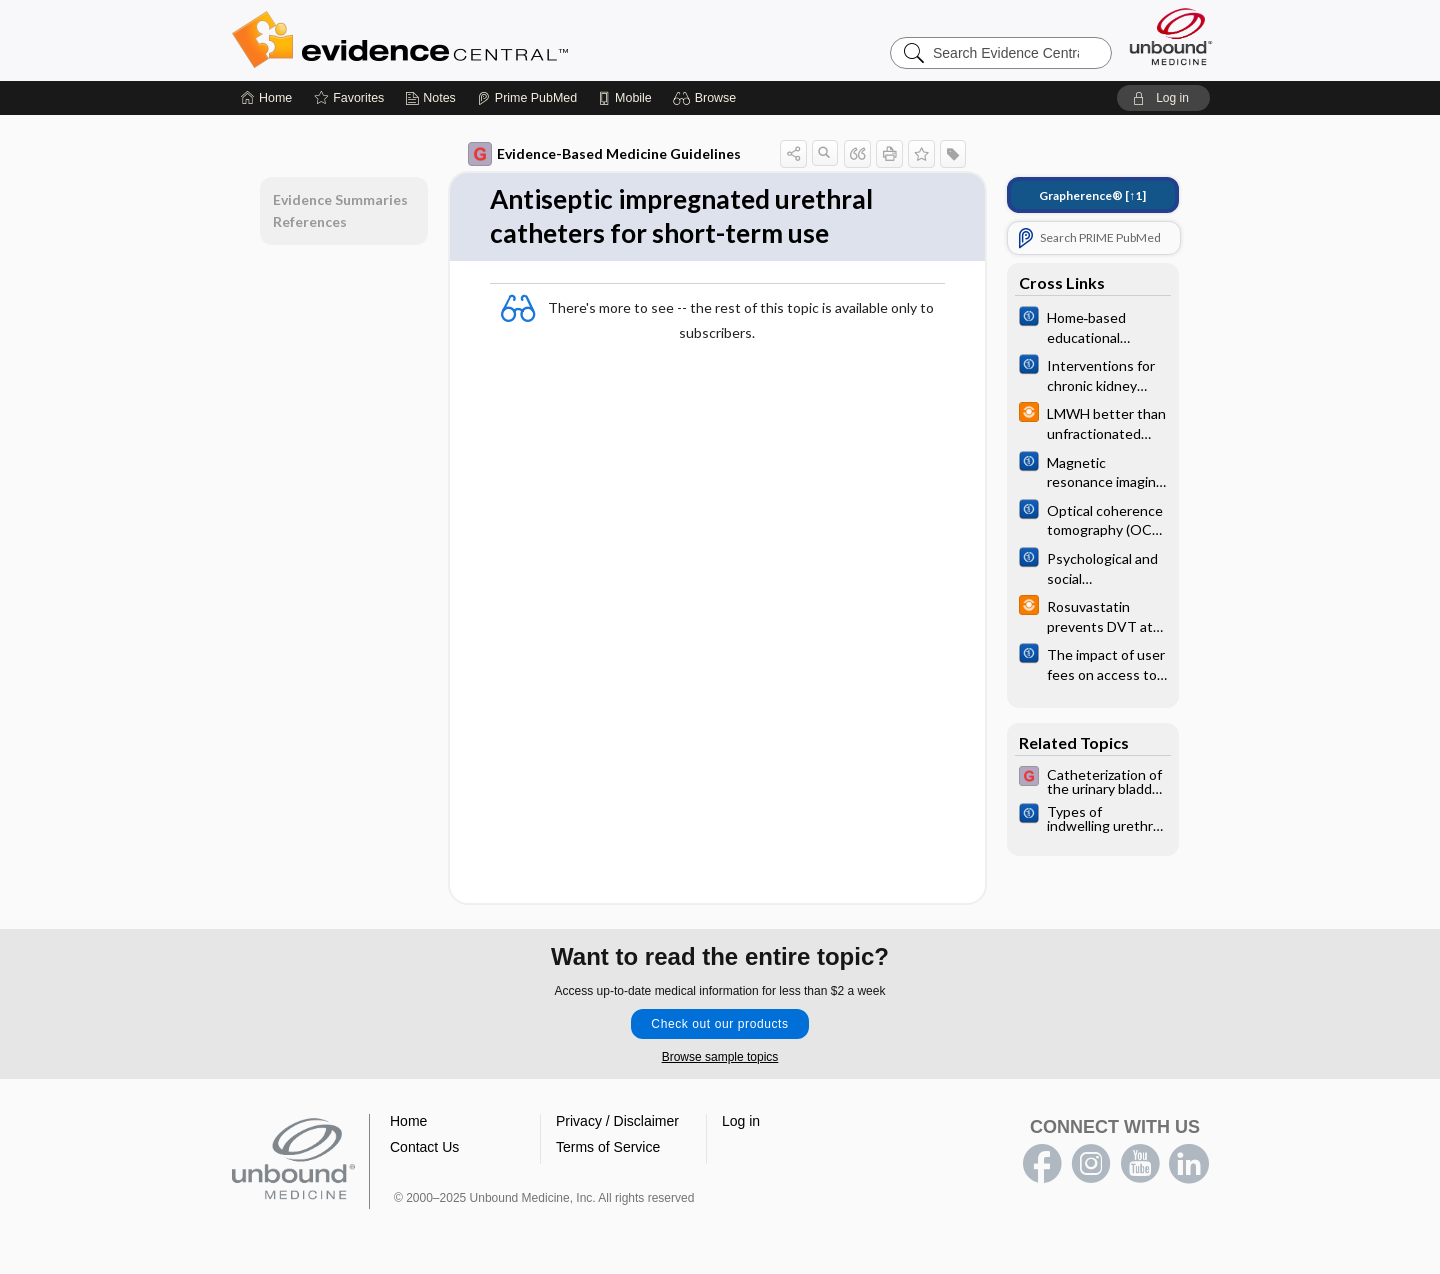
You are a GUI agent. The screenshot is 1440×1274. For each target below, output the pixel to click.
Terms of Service (608, 1147)
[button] (707, 98)
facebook (1042, 1164)
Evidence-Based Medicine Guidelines (604, 154)
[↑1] (1092, 195)
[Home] (266, 98)
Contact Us (424, 1147)
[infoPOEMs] (1093, 422)
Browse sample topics (720, 1057)
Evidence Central (480, 40)
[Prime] (527, 98)
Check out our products (719, 1024)
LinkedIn (1189, 1164)
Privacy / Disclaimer (617, 1121)
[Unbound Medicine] (1171, 36)
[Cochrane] (1093, 326)
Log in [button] (741, 1121)
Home (408, 1121)
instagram (1091, 1164)
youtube (1140, 1164)
